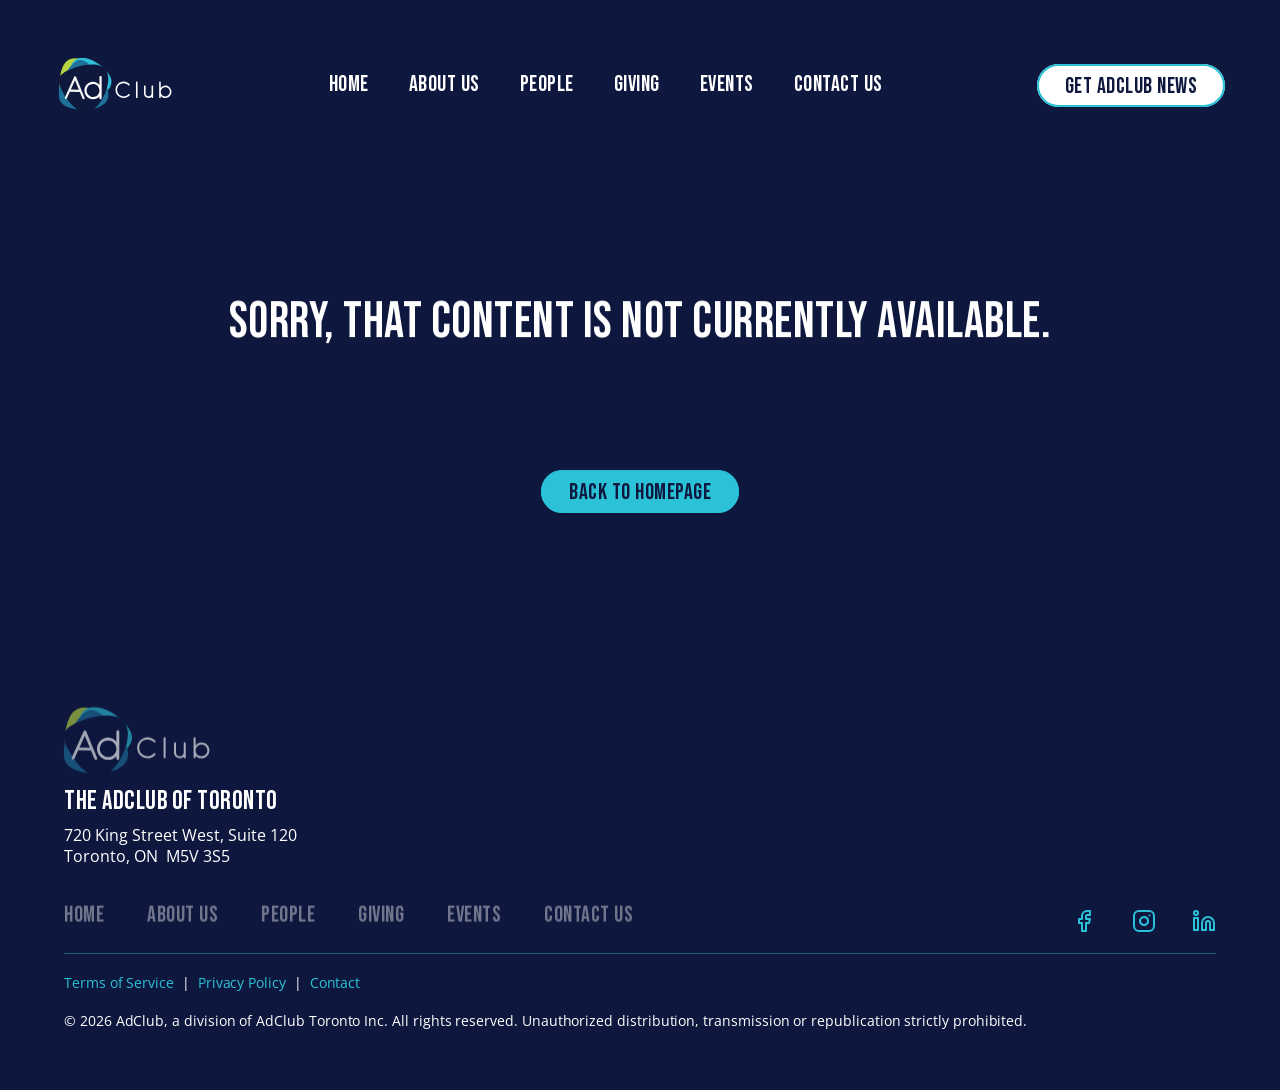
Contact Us (838, 84)
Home (349, 84)
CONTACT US (588, 918)
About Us (444, 84)
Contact (335, 982)
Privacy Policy (242, 982)
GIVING (381, 918)
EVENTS (474, 918)
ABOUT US (182, 918)
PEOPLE (288, 918)
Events (727, 84)
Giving (637, 84)
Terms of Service (119, 982)
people (547, 84)
